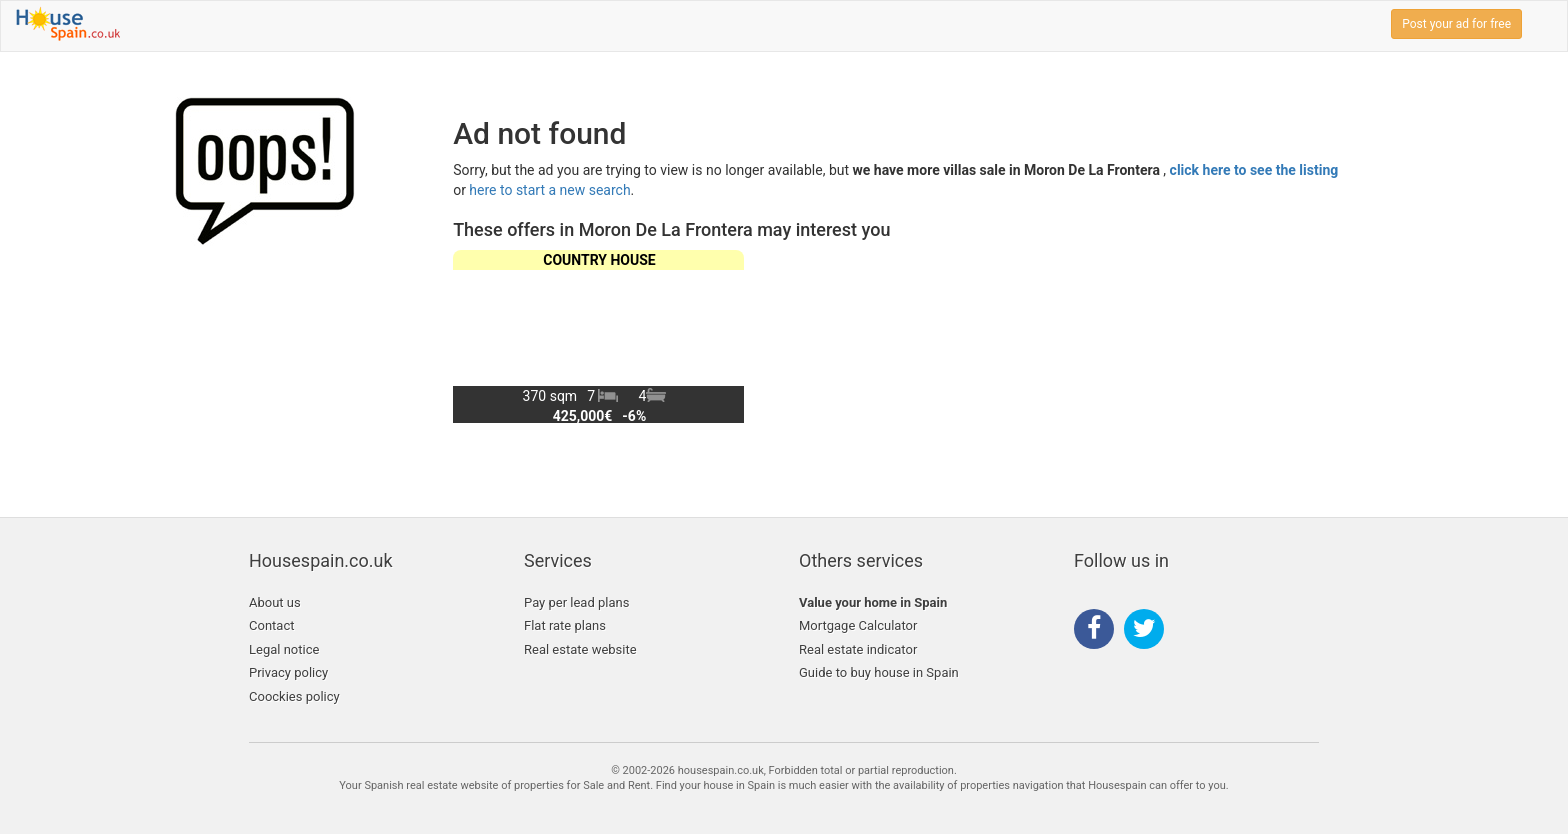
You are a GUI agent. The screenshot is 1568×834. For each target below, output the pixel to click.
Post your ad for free (1456, 24)
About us (275, 602)
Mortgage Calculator (858, 625)
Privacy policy (288, 672)
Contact (271, 625)
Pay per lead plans (576, 602)
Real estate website (580, 649)
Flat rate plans (565, 625)
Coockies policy (294, 696)
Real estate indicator (858, 649)
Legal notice (284, 649)
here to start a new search (549, 190)
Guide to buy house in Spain (879, 672)
